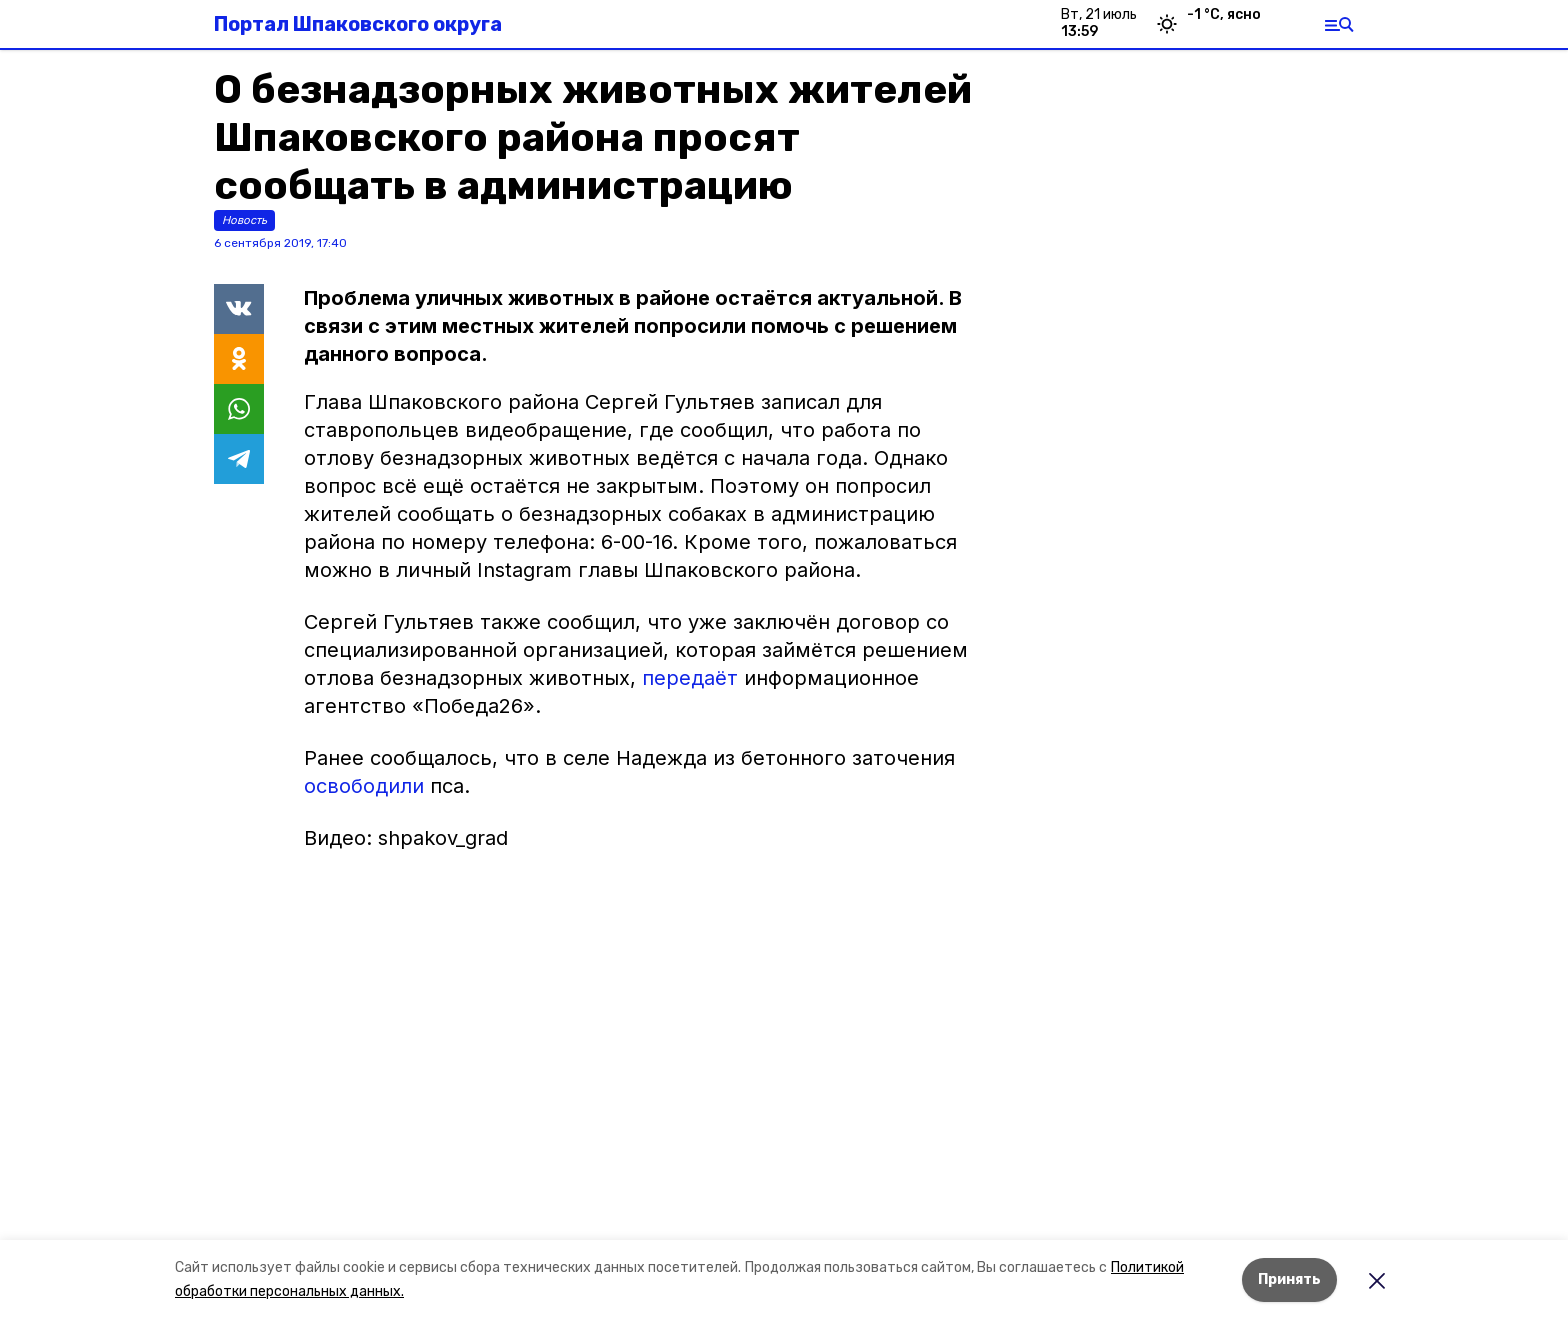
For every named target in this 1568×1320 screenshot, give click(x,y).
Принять (1289, 1279)
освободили (364, 786)
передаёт (690, 678)
